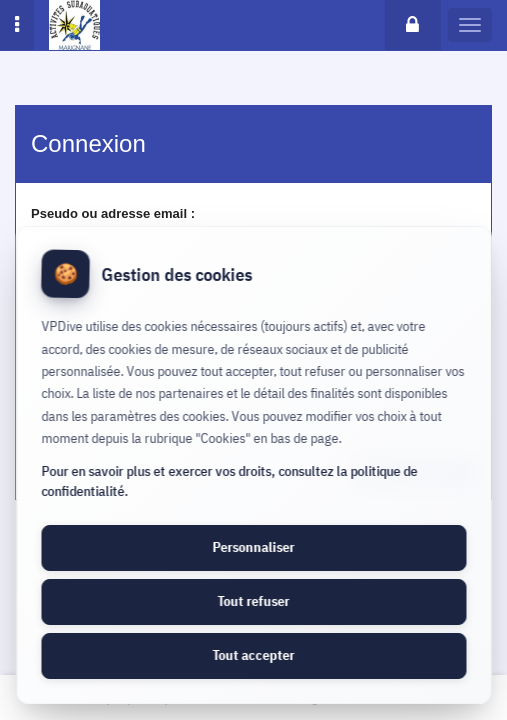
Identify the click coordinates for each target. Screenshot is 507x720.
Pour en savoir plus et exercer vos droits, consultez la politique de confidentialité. (229, 481)
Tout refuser (254, 601)
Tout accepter (254, 655)
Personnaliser (254, 547)
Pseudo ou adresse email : (113, 213)
